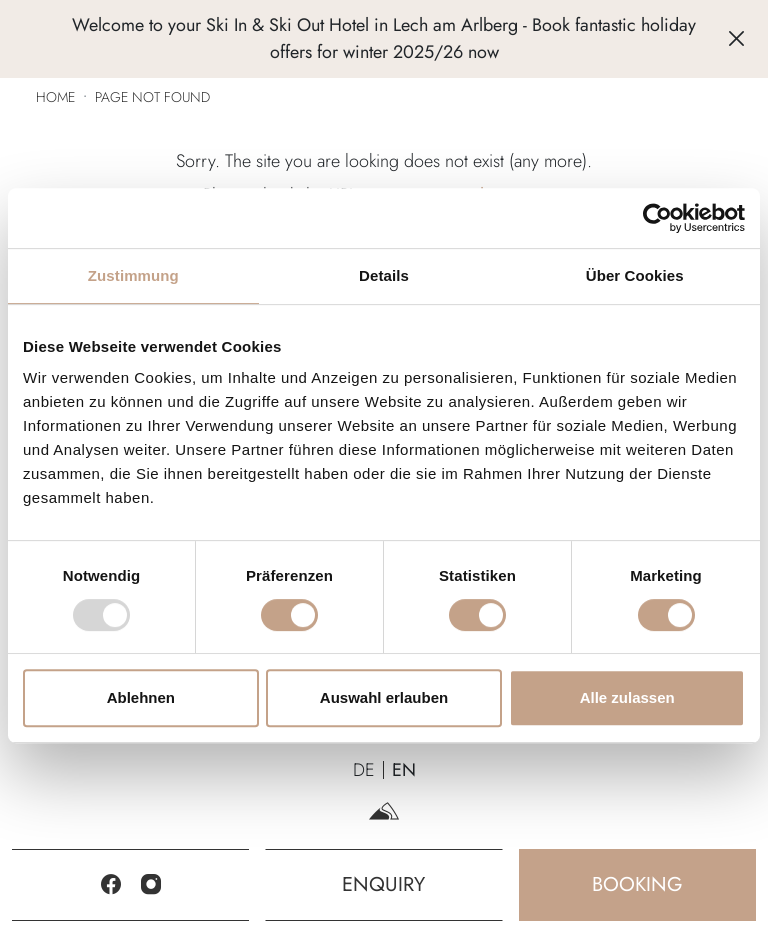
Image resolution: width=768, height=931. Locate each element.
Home (55, 97)
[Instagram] (151, 885)
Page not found (152, 97)
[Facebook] (111, 885)
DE (364, 770)
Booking (637, 884)
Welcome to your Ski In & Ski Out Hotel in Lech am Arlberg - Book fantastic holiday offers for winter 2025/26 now (384, 38)
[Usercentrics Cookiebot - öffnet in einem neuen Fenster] (657, 218)
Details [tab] (384, 275)
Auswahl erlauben (384, 697)
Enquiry (383, 884)
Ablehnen (141, 697)
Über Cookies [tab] (635, 275)
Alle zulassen (627, 697)
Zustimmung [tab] (133, 275)
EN (404, 770)
